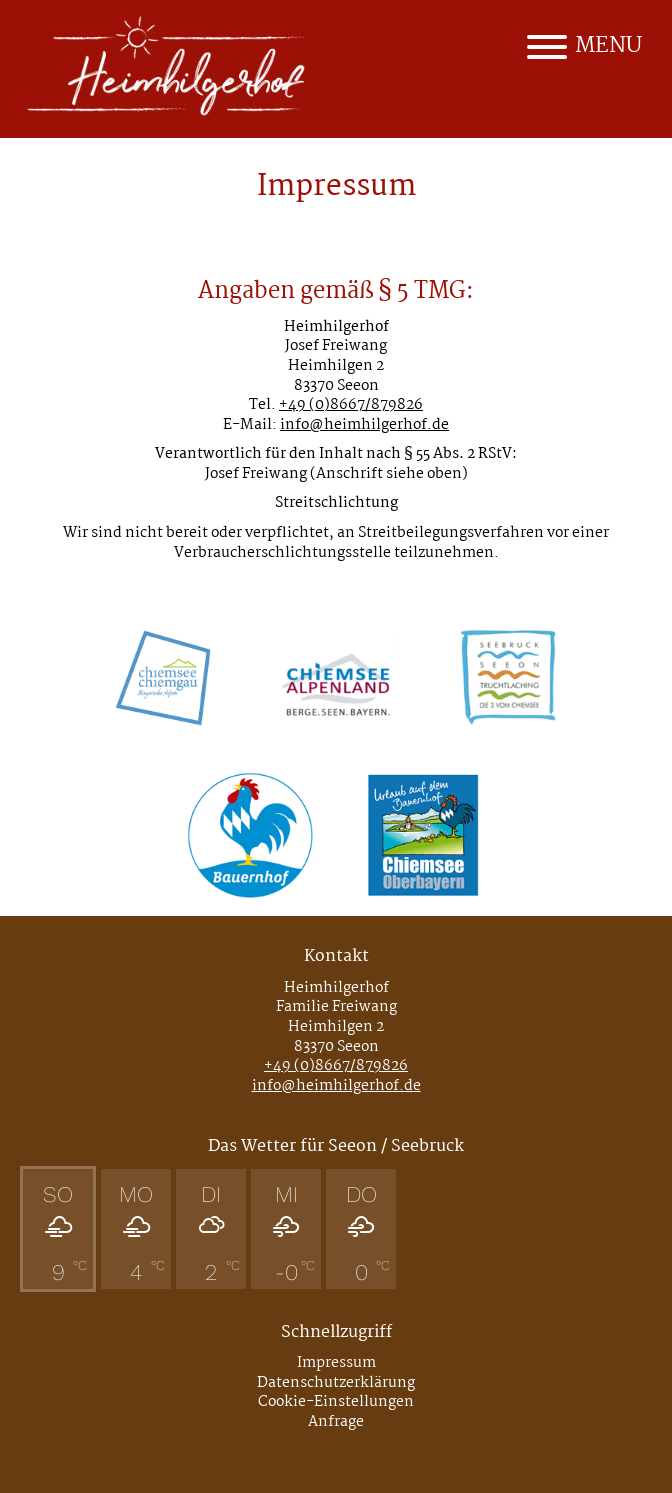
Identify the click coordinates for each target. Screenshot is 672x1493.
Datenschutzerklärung (336, 1383)
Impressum (336, 1363)
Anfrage (336, 1422)
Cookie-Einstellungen (336, 1402)
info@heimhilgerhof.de (364, 425)
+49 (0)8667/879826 (351, 405)
